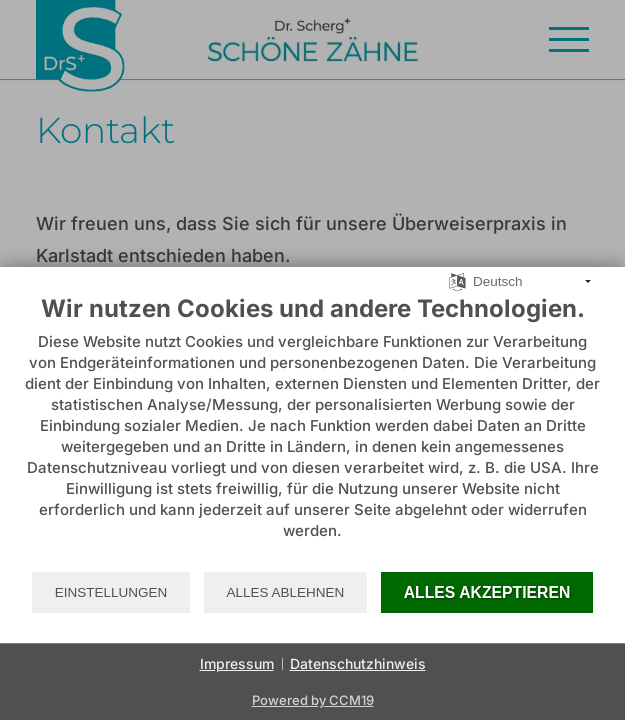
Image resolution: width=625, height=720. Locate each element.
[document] (312, 432)
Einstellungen (111, 592)
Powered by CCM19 (313, 700)
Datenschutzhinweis (358, 663)
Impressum (237, 663)
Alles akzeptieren (487, 592)
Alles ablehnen (286, 592)
